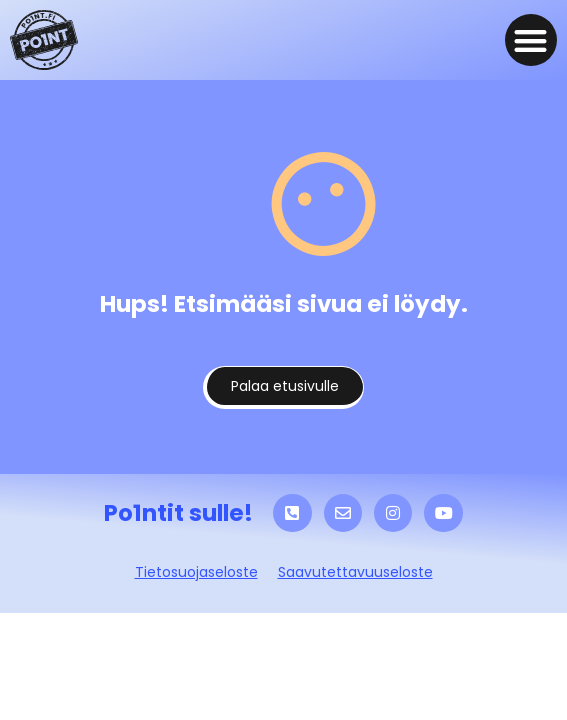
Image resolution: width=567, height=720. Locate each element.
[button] (531, 40)
